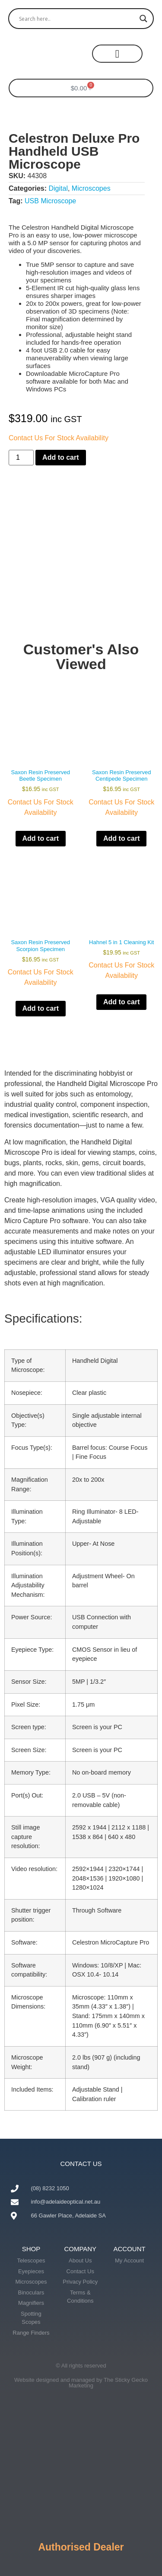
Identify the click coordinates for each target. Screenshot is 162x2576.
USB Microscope (50, 201)
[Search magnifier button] (143, 19)
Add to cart (60, 457)
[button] (117, 53)
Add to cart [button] (40, 838)
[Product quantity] (21, 457)
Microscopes (91, 188)
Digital (57, 188)
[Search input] (77, 19)
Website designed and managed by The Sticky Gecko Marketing (81, 2383)
